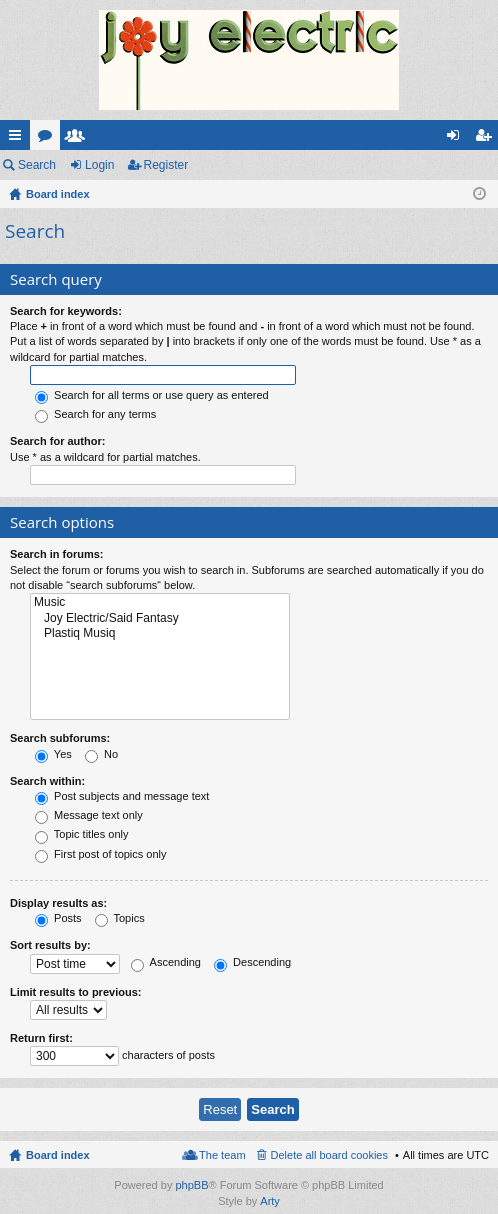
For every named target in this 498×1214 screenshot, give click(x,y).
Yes (53, 754)
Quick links (19, 139)
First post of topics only (101, 854)
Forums (49, 139)
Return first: (41, 1038)
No (101, 754)
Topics (120, 918)
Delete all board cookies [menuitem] (329, 1155)
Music (160, 602)
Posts (58, 918)
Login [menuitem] (457, 139)
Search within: (47, 781)
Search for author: (57, 441)
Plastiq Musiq (160, 633)
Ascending (166, 962)
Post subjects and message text (122, 796)
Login (99, 165)
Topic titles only (81, 834)
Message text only (89, 815)
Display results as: (58, 903)
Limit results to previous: (75, 992)
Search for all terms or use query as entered (152, 395)
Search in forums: (57, 554)
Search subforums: (60, 738)
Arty (270, 1201)
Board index (58, 1155)
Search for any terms (95, 414)
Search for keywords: (66, 311)
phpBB (191, 1185)
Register (166, 165)
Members (79, 139)
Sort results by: (50, 945)
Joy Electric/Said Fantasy (160, 618)
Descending (252, 962)
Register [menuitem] (487, 139)
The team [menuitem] (222, 1155)
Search (37, 165)
